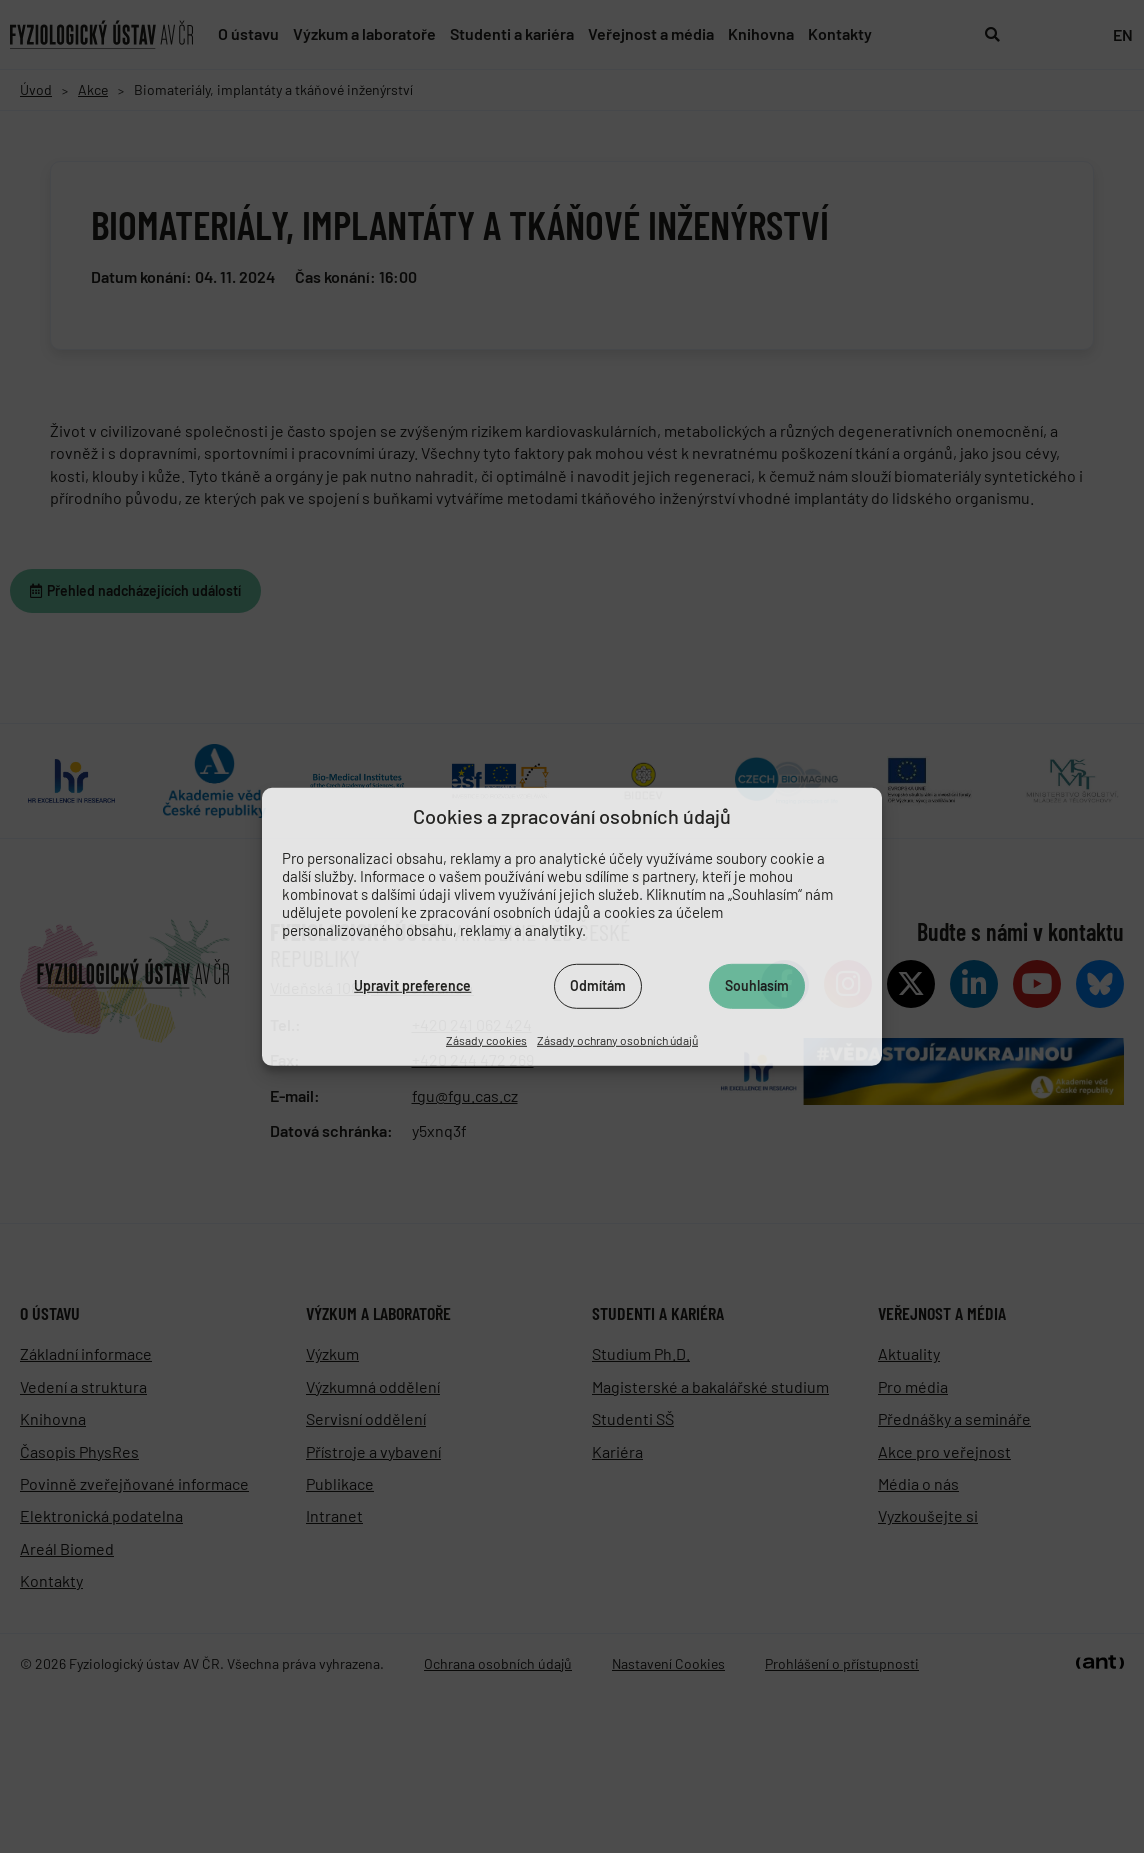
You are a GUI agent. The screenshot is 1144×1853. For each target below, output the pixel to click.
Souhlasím (757, 985)
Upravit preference (412, 985)
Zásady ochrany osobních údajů (617, 1039)
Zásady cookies (486, 1039)
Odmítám (598, 985)
